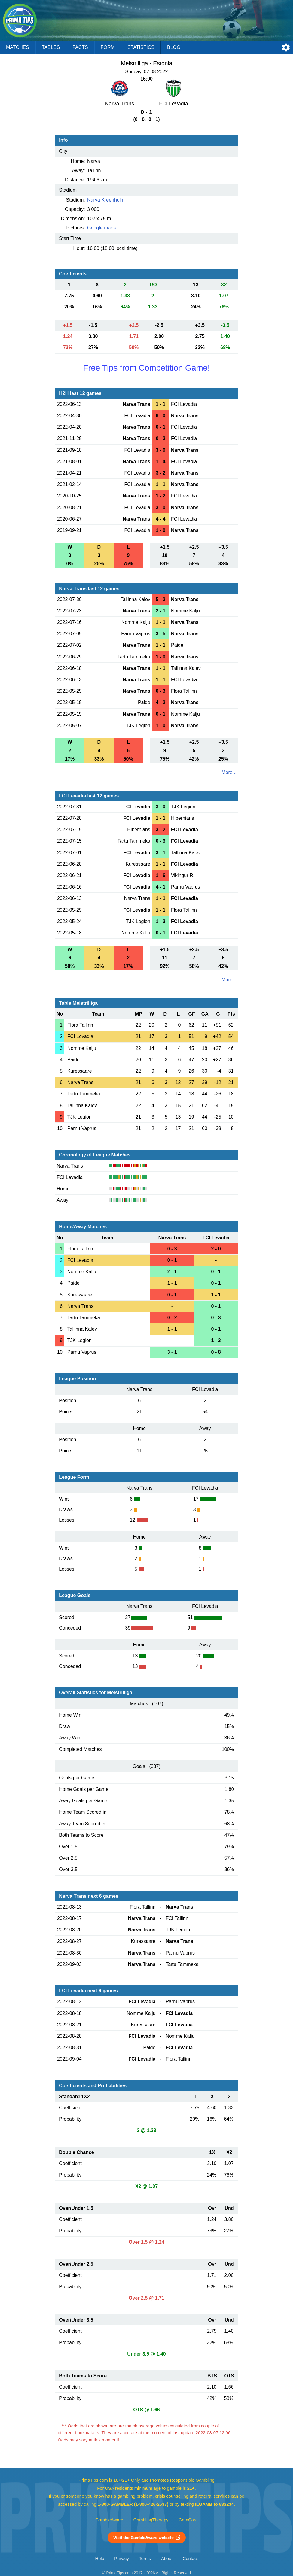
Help (99, 2558)
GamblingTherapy (151, 2519)
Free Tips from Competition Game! (146, 367)
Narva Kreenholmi (106, 199)
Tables (51, 47)
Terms (145, 2558)
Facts (80, 47)
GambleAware (109, 2519)
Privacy (121, 2558)
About (166, 2558)
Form (108, 47)
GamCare (188, 2519)
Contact (190, 2558)
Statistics (140, 47)
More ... (229, 772)
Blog (173, 47)
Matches (17, 47)
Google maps (101, 227)
